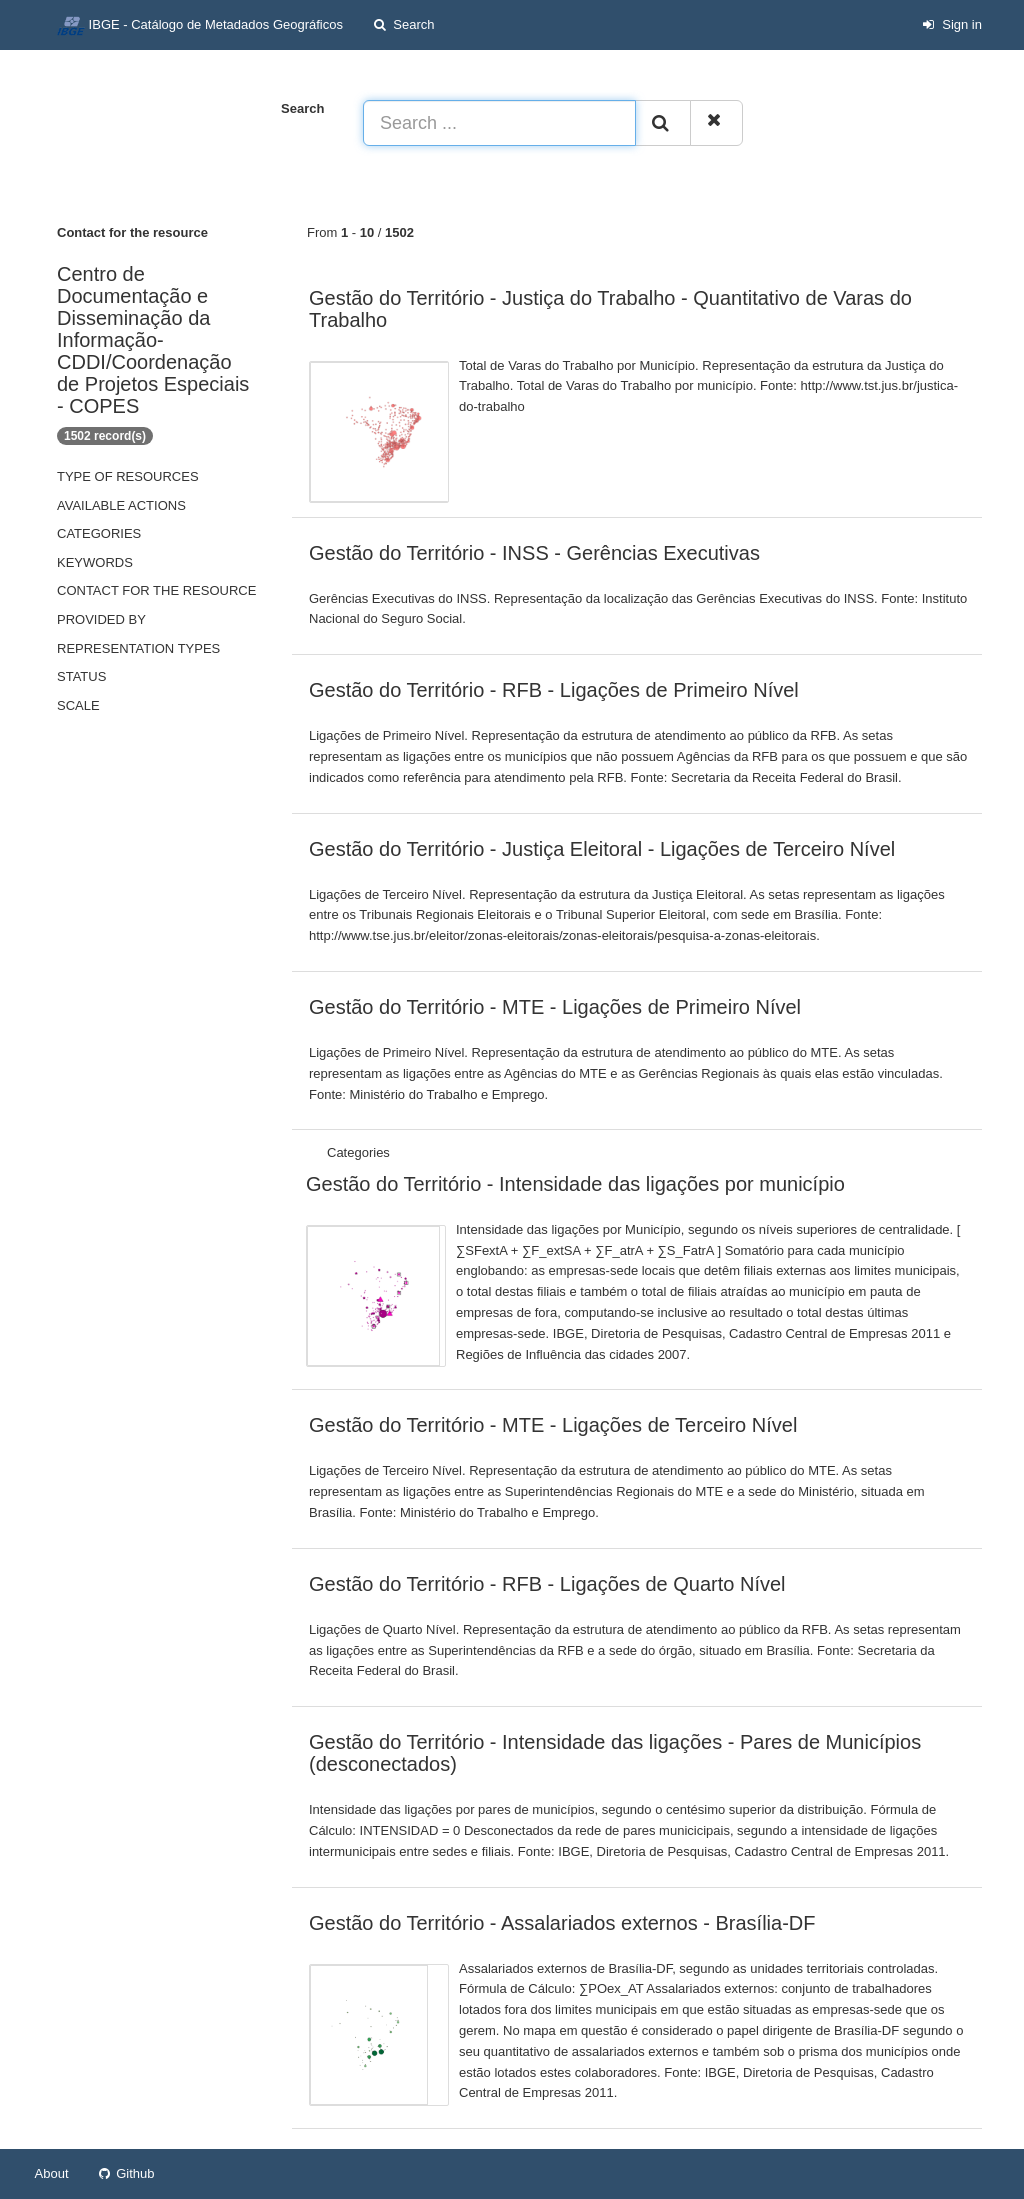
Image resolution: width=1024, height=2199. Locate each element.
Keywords (95, 562)
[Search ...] (499, 123)
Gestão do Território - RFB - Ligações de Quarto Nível (547, 1584)
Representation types (138, 648)
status (81, 676)
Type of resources (128, 476)
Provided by (101, 619)
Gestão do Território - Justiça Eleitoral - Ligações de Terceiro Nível (602, 849)
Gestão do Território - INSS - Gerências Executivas (534, 553)
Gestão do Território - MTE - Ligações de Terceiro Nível (553, 1425)
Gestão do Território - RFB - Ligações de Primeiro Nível (554, 690)
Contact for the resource (156, 590)
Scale (78, 705)
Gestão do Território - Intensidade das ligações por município (575, 1184)
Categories (99, 533)
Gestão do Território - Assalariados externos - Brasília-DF (562, 1923)
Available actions (121, 505)
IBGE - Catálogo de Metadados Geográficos (200, 26)
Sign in (952, 24)
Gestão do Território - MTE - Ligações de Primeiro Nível (555, 1007)
